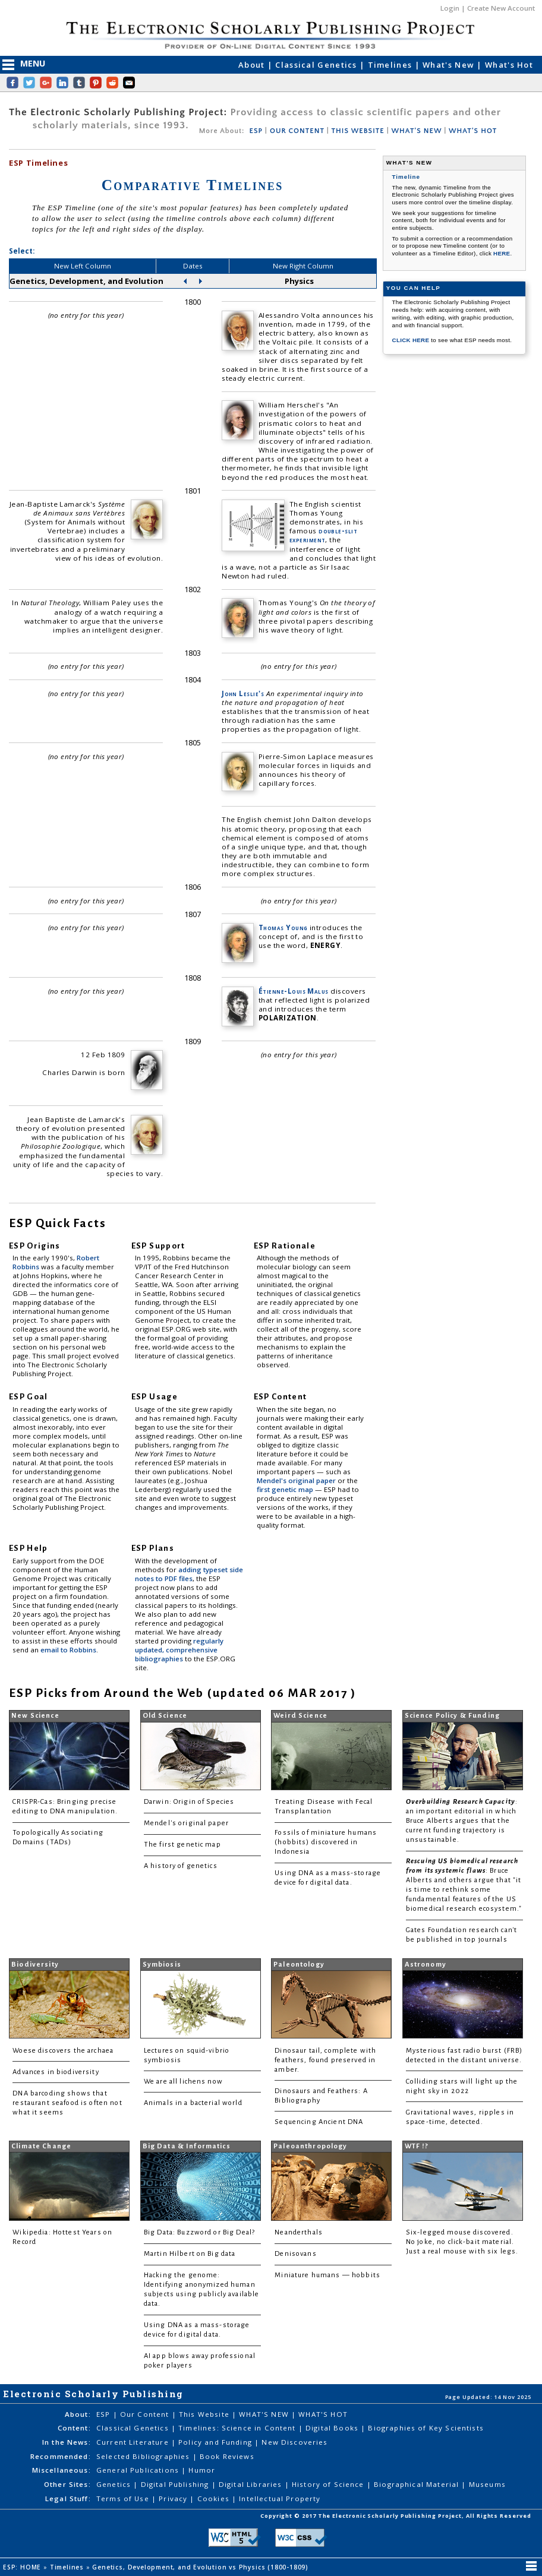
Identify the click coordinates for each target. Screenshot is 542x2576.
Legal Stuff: (68, 2498)
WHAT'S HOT (473, 131)
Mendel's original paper (297, 1480)
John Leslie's (243, 693)
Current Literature (133, 2442)
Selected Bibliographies (144, 2456)
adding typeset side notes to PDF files (189, 1574)
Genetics (114, 2484)
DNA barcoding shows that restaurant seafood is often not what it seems (67, 2103)
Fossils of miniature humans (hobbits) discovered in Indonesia (326, 1842)
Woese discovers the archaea (63, 2051)
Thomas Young (283, 927)
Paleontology (298, 1964)
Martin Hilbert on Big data (190, 2254)
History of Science (329, 2484)
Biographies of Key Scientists (425, 2427)
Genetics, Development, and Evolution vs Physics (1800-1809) (201, 2567)
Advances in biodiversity (55, 2072)
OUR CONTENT (297, 131)
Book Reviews (227, 2456)
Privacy (174, 2498)
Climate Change (41, 2146)
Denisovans (295, 2254)
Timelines (391, 64)
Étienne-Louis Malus (294, 991)
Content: (74, 2427)
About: (78, 2414)
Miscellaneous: (61, 2470)
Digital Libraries (252, 2484)
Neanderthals (299, 2232)
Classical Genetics (317, 64)
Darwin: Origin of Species (189, 1802)
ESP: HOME (23, 2567)
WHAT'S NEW (416, 131)
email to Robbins (68, 1649)
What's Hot (509, 64)
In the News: (66, 2442)
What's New (450, 64)
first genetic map (286, 1489)
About (252, 64)
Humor (201, 2470)
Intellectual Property (279, 2498)
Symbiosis (162, 1964)
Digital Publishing (176, 2484)
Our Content (146, 2414)
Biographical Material (417, 2484)
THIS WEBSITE (358, 131)
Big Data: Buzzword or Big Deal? (199, 2232)
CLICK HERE (411, 340)
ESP (255, 131)
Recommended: (60, 2456)
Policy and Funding (216, 2442)
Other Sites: (67, 2484)
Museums (487, 2484)
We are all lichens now (183, 2081)
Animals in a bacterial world (193, 2103)
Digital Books (333, 2427)
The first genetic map (182, 1844)
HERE (501, 253)
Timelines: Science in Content (238, 2427)
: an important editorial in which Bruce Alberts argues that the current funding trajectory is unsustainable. (462, 1821)
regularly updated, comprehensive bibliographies (179, 1649)
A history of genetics (181, 1866)
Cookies (214, 2498)
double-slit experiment (323, 535)
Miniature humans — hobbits (327, 2275)
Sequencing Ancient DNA (319, 2122)
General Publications (138, 2470)
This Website (205, 2414)
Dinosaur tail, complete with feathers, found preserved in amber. (325, 2060)
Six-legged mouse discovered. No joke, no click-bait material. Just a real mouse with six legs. (462, 2242)
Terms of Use (124, 2498)
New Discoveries (294, 2442)
